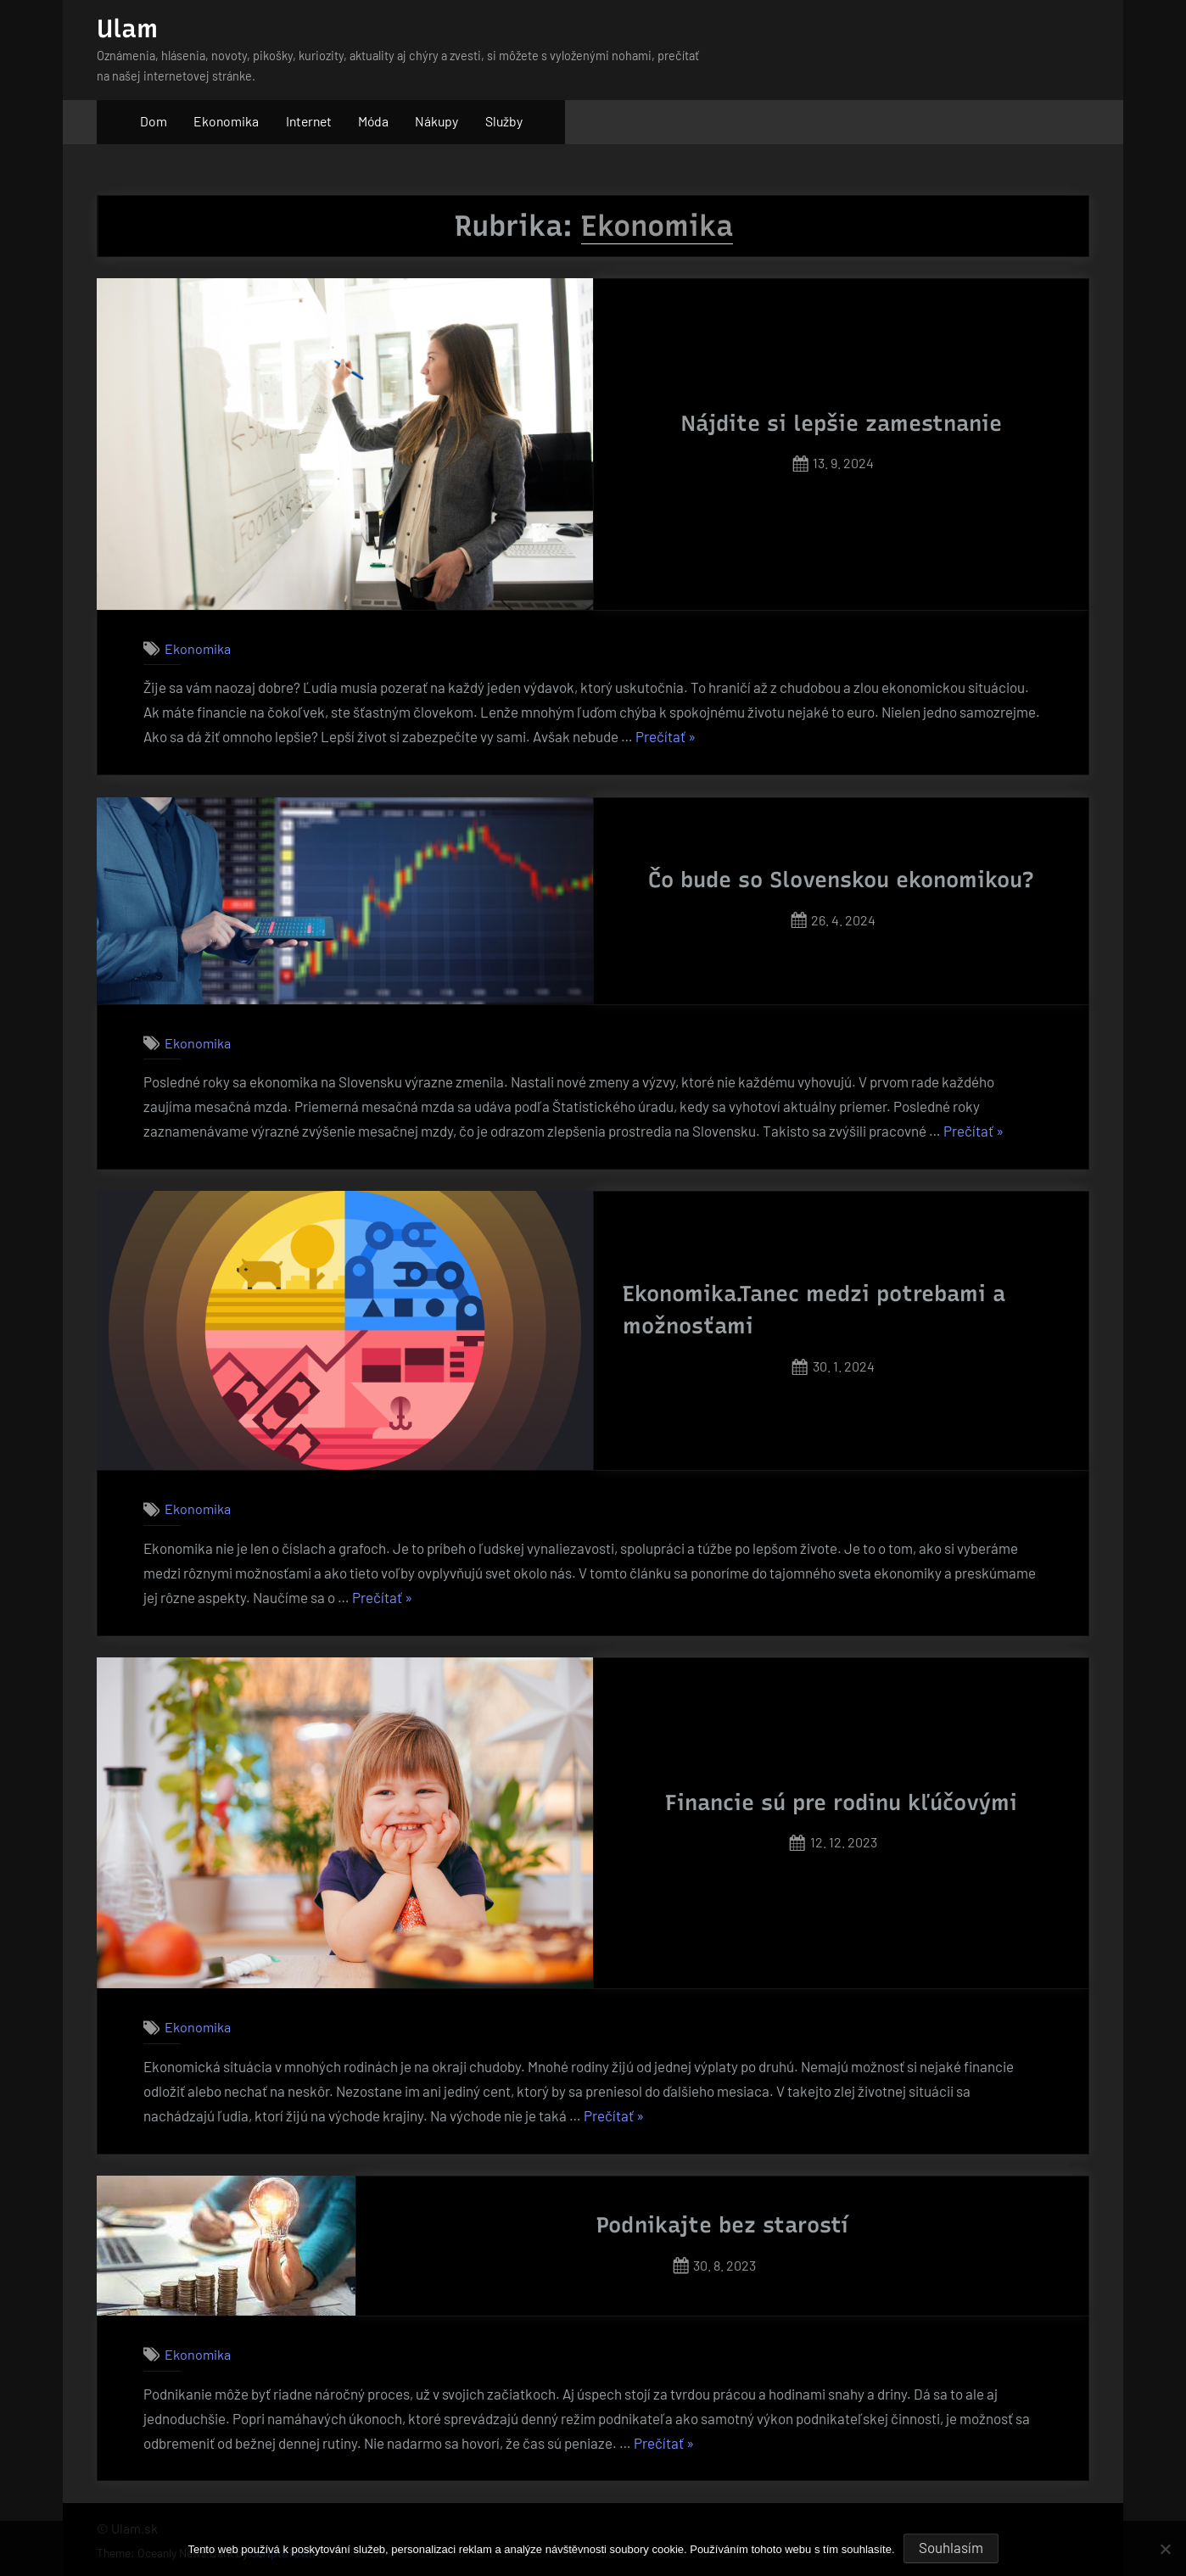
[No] (1164, 2548)
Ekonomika (226, 121)
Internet (309, 121)
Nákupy (436, 121)
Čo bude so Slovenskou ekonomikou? (841, 879)
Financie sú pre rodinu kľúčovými (841, 1802)
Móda (373, 121)
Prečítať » (665, 737)
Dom (153, 121)
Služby (504, 121)
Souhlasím (951, 2547)
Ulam (127, 28)
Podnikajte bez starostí (722, 2225)
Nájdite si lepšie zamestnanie (841, 423)
